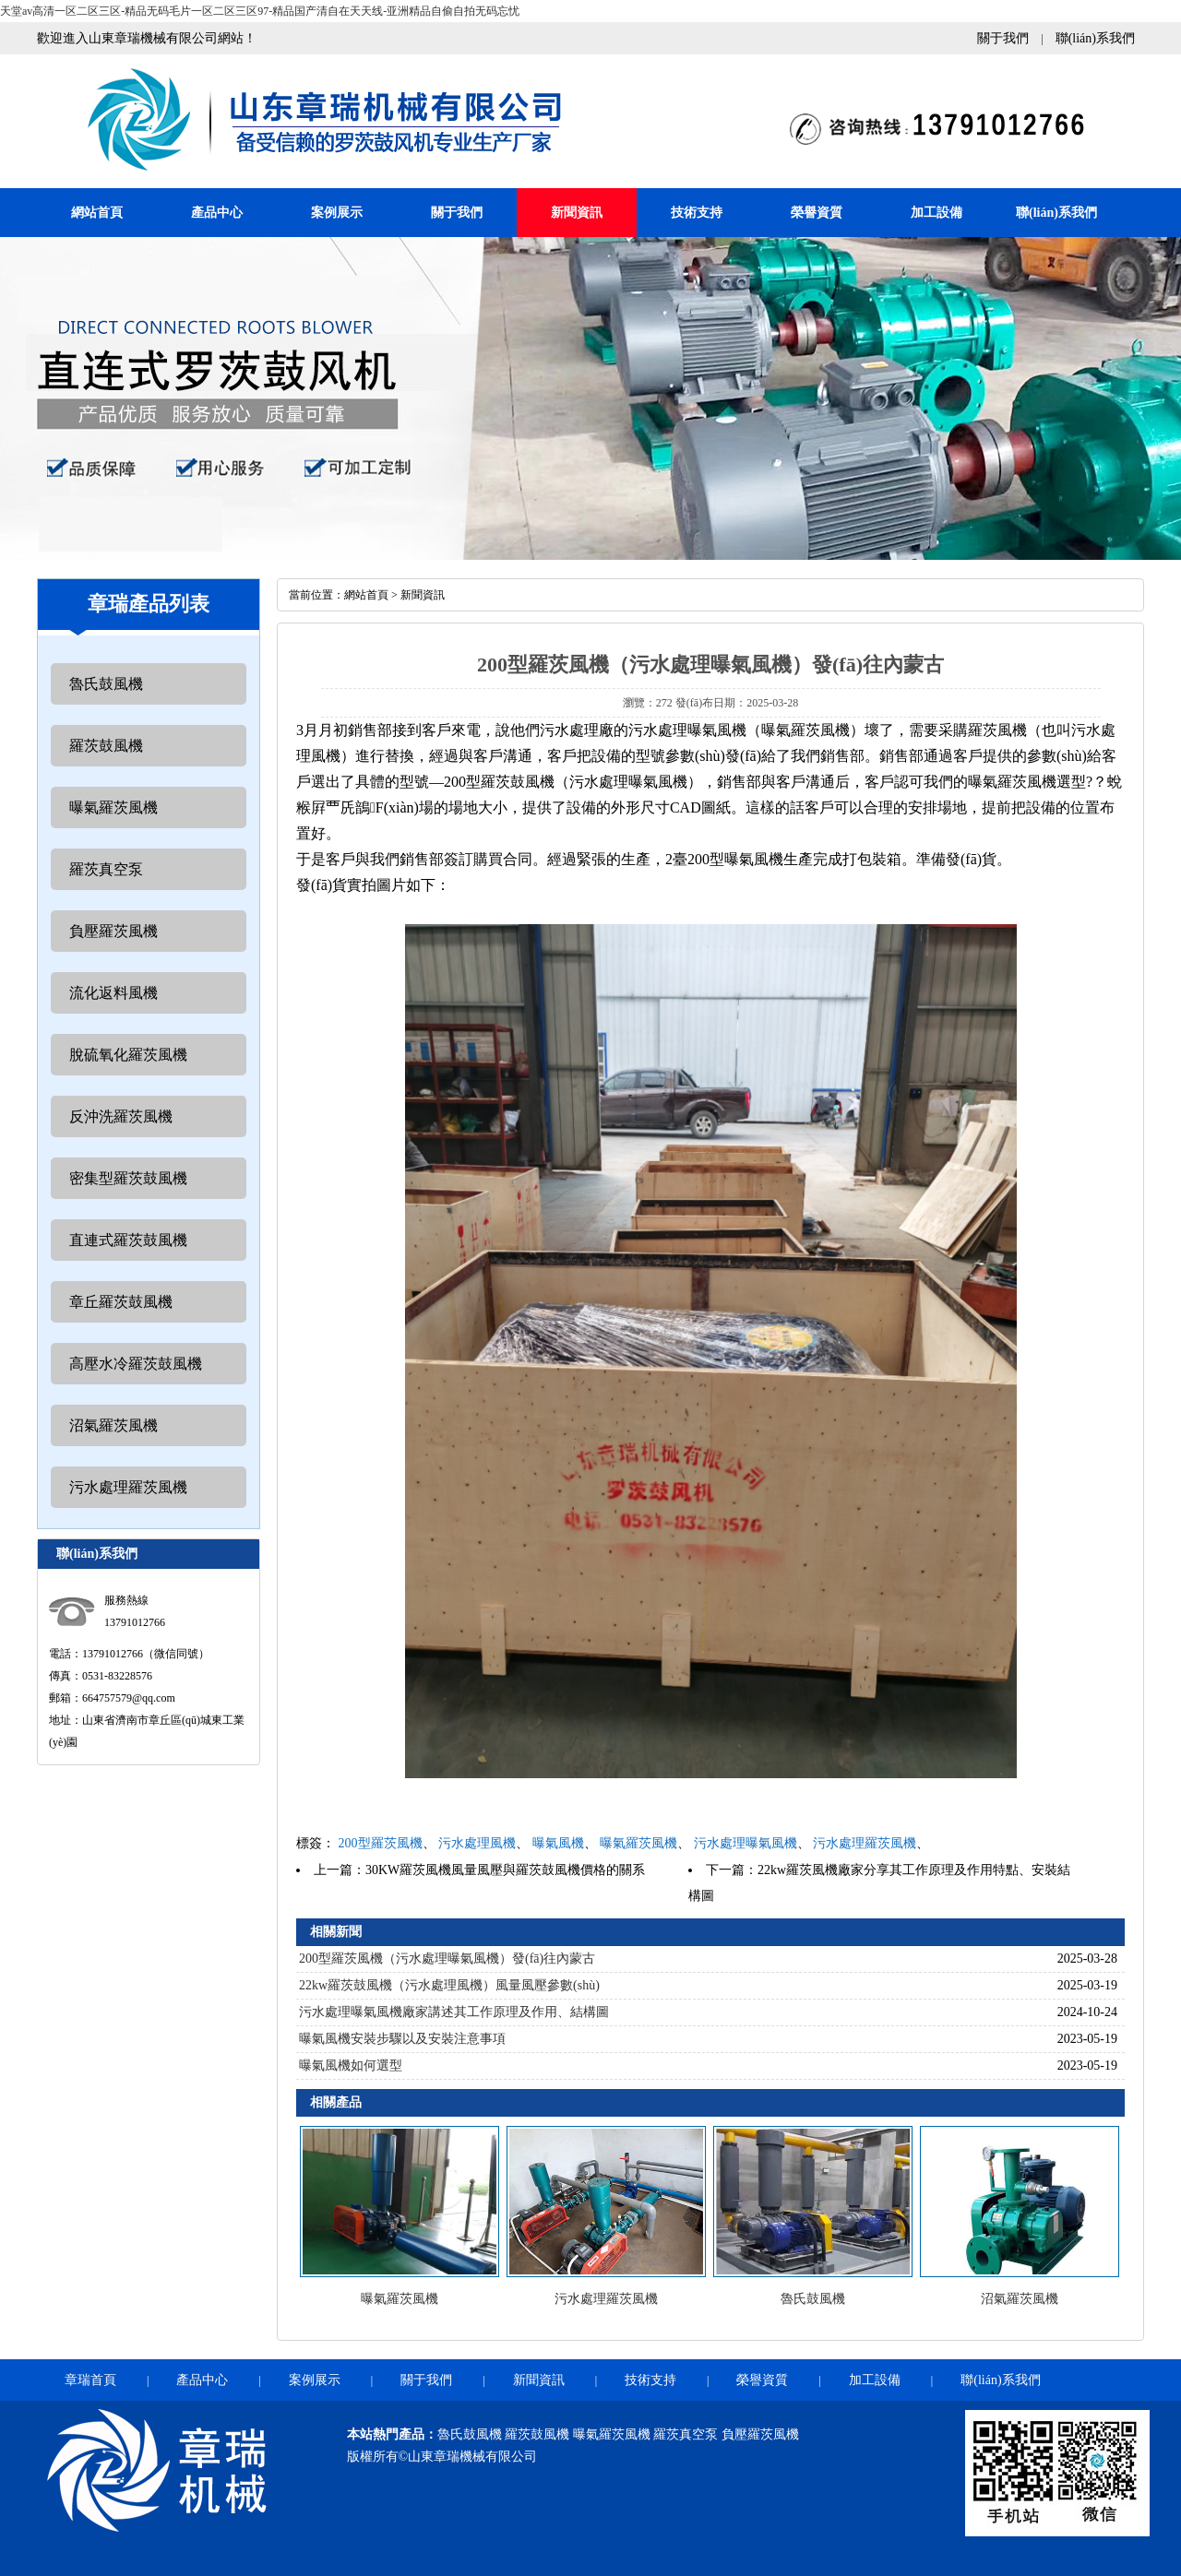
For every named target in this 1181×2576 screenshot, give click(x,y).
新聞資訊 (576, 213)
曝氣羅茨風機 (113, 807)
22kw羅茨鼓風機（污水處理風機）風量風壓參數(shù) (449, 1985)
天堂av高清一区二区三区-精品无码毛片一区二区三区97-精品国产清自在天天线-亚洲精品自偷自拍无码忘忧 (259, 11)
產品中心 (217, 213)
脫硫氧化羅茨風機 (128, 1054)
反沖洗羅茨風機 (121, 1116)
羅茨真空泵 (106, 869)
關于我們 (1003, 38)
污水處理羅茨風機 (128, 1487)
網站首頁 (97, 213)
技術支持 (696, 213)
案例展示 (337, 213)
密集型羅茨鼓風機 (128, 1178)
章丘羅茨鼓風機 (121, 1302)
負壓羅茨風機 (113, 931)
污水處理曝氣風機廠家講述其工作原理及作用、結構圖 (454, 2012)
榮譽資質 (816, 213)
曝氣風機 (558, 1843)
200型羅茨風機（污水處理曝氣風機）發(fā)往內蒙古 (447, 1958)
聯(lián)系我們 (1095, 38)
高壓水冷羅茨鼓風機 (135, 1363)
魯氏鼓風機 (106, 684)
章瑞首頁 (90, 2380)
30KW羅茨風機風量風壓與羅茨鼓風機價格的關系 (505, 1870)
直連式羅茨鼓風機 (128, 1240)
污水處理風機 (477, 1843)
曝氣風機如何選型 (350, 2065)
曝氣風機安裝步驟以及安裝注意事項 (402, 2039)
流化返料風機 (113, 993)
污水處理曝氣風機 (745, 1843)
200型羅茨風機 (381, 1843)
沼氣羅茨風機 (113, 1425)
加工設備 (936, 213)
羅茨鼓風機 (106, 746)
